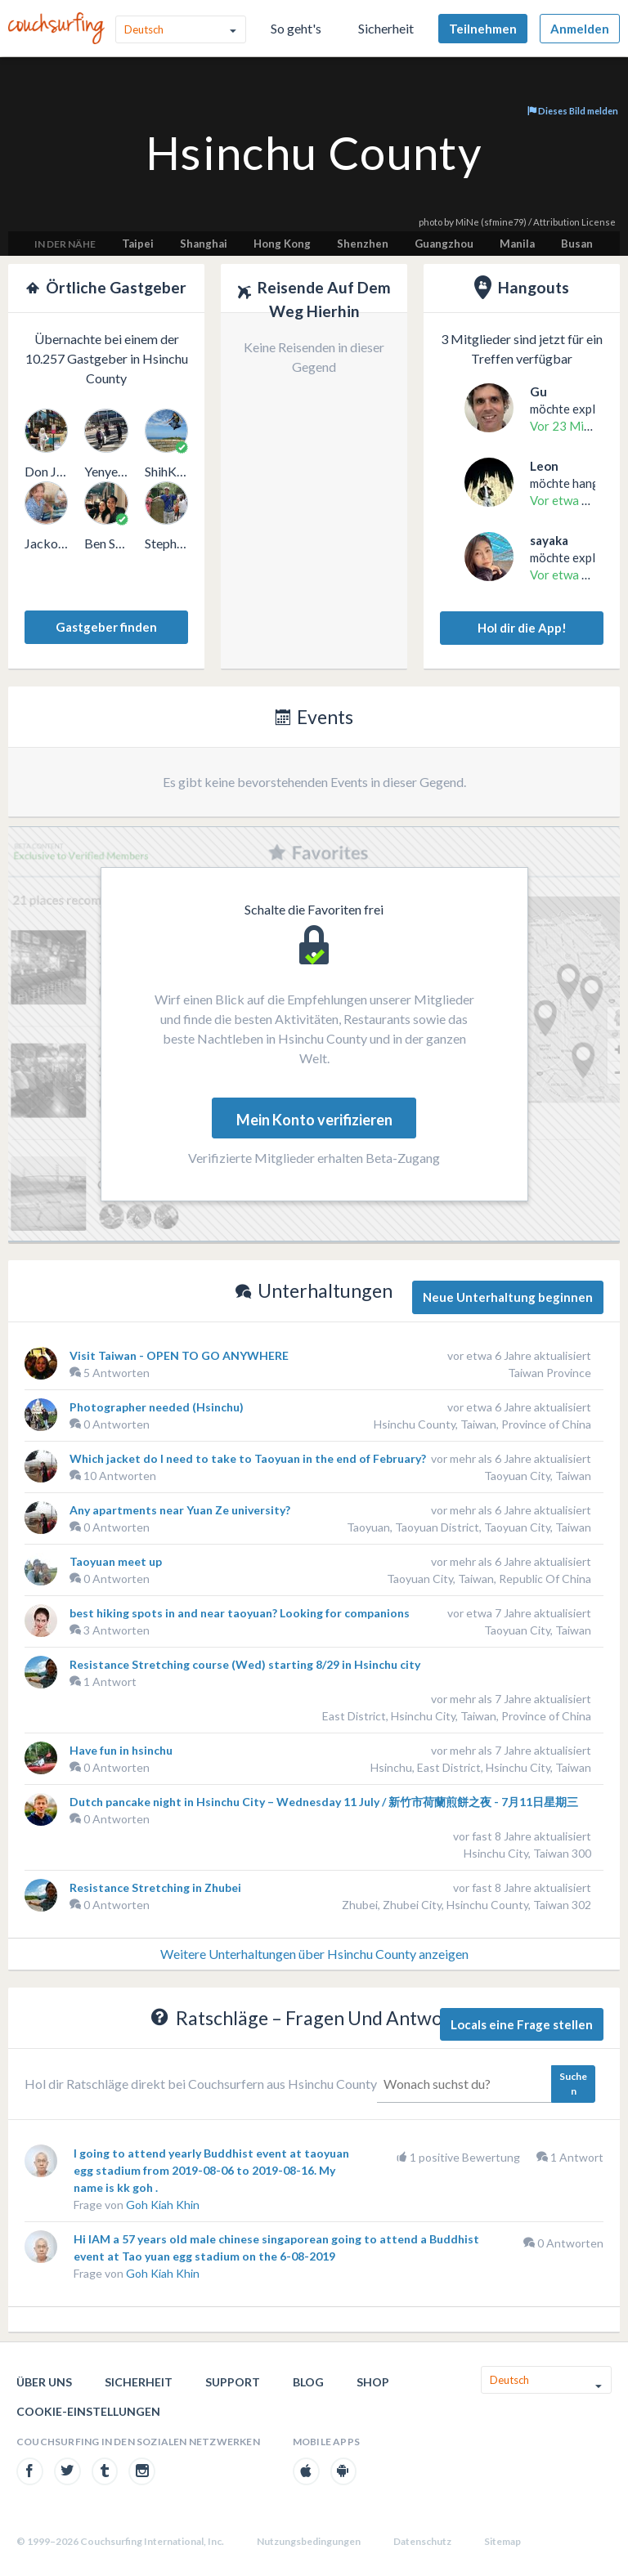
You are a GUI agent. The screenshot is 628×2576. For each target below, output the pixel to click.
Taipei (138, 243)
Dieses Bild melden (572, 110)
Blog (308, 2382)
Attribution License (574, 222)
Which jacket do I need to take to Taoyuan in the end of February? (248, 1458)
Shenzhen (362, 243)
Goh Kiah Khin (163, 2205)
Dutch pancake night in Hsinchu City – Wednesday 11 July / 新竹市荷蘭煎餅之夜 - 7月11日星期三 (324, 1802)
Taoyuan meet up (116, 1561)
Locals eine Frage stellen (522, 2024)
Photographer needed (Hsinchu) (157, 1407)
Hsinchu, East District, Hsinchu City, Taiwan (480, 1767)
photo (430, 222)
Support (232, 2382)
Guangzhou (444, 243)
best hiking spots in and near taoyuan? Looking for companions (240, 1613)
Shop (373, 2382)
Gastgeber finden (106, 626)
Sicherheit (386, 28)
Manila (517, 243)
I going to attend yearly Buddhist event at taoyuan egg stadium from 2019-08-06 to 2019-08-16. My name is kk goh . (211, 2170)
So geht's (296, 28)
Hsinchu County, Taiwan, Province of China (482, 1424)
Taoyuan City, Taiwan (537, 1476)
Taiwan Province (549, 1373)
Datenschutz (422, 2541)
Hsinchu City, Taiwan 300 (527, 1853)
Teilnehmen (483, 28)
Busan (577, 243)
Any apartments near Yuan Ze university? (180, 1510)
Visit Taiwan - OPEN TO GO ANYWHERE (179, 1355)
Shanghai (203, 243)
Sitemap (502, 2541)
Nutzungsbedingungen (309, 2541)
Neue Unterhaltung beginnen (508, 1297)
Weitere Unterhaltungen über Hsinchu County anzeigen (314, 1953)
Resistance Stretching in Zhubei (155, 1887)
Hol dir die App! (522, 627)
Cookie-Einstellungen (88, 2411)
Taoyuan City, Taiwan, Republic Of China (489, 1578)
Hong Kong (282, 243)
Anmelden (579, 28)
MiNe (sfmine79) (491, 222)
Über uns (44, 2382)
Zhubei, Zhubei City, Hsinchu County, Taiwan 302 (466, 1905)
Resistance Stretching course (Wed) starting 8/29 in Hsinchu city (245, 1664)
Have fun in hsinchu (121, 1750)
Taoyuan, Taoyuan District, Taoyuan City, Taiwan (469, 1527)
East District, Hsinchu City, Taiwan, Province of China (456, 1716)
